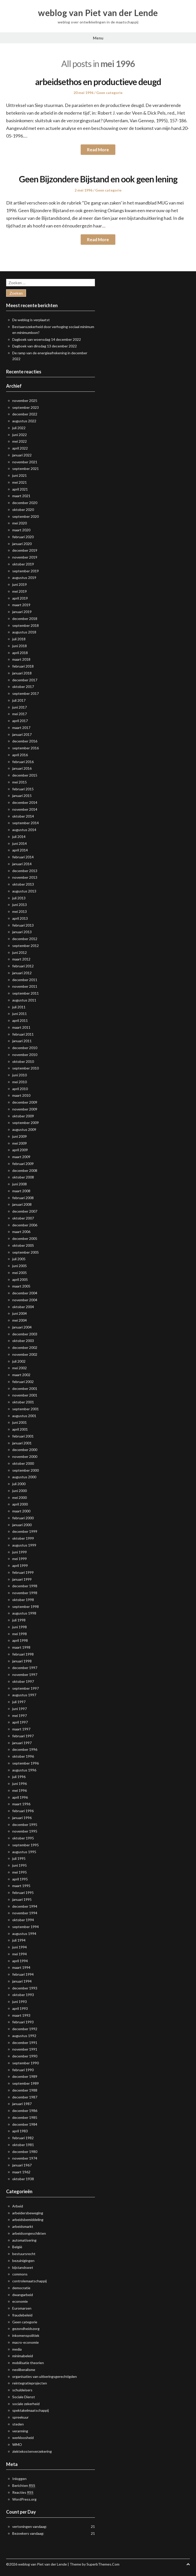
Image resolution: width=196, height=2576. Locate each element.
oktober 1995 (23, 1838)
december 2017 (24, 680)
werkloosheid (23, 2437)
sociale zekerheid (26, 2404)
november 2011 (24, 986)
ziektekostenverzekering (32, 2451)
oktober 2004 (23, 1307)
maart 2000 (21, 1511)
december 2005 (24, 1238)
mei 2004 (19, 1320)
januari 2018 (22, 673)
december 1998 (24, 1586)
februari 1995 (23, 1892)
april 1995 (20, 1879)
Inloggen (19, 2478)
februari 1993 (23, 2022)
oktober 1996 (23, 1756)
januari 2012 (22, 973)
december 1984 (24, 2124)
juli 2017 (19, 700)
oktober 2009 (23, 1116)
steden (18, 2424)
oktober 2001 (23, 1402)
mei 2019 (19, 591)
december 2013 (24, 871)
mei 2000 (19, 1497)
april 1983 (20, 2131)
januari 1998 (22, 1661)
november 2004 (24, 1300)
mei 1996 (19, 1790)
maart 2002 (21, 1375)
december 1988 (24, 2090)
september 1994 (25, 1926)
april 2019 (20, 598)
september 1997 (25, 1688)
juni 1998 (19, 1627)
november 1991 (24, 2049)
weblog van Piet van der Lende (98, 13)
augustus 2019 (24, 577)
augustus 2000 (24, 1477)
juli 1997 (19, 1702)
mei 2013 (19, 911)
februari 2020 (23, 537)
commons (20, 2274)
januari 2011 (22, 1041)
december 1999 (24, 1531)
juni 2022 (19, 434)
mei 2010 (19, 1082)
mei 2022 (19, 441)
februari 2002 (23, 1381)
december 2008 (24, 1170)
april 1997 (20, 1722)
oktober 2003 (23, 1340)
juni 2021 (19, 475)
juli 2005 (19, 1259)
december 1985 (24, 2117)
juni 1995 (19, 1865)
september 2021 (25, 468)
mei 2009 (19, 1143)
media (17, 2349)
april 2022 (20, 448)
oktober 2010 (23, 1061)
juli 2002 (19, 1361)
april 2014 (20, 850)
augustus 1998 (24, 1613)
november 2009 (24, 1109)
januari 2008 (22, 1204)
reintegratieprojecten (29, 2383)
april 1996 (20, 1797)
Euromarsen (21, 2308)
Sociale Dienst (23, 2397)
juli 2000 (19, 1484)
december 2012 (24, 939)
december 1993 (24, 1988)
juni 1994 (19, 1947)
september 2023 (25, 407)
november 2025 (24, 400)
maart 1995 (21, 1885)
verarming (20, 2431)
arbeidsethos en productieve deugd (98, 81)
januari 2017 (22, 734)
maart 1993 (21, 2015)
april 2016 (20, 755)
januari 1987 (22, 2104)
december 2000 (24, 1449)
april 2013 (20, 918)
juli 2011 (19, 1007)
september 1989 (25, 2083)
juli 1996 (19, 1776)
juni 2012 (19, 952)
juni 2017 (19, 707)
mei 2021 (19, 482)
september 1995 (25, 1845)
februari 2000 (23, 1518)
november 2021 (24, 462)
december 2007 (24, 1211)
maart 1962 (21, 2172)
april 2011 (20, 1020)
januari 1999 (22, 1579)
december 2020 (24, 502)
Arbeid (17, 2206)
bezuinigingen (23, 2260)
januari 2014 (22, 864)
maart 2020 (21, 530)
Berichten (23, 2485)
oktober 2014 (23, 816)
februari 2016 (23, 762)
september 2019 (25, 571)
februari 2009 (23, 1163)
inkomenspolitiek (25, 2335)
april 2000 (20, 1504)
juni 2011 (19, 1013)
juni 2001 (19, 1422)
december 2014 (24, 802)
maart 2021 (21, 496)
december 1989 (24, 2076)
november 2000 (24, 1456)
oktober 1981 (23, 2145)
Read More (98, 149)
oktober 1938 (23, 2179)
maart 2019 (21, 605)
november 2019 (24, 557)
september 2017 (25, 693)
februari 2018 (23, 666)
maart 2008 (21, 1191)
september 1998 (25, 1606)
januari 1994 (22, 1981)
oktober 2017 (23, 686)
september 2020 (25, 516)
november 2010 (24, 1054)
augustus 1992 (24, 2035)
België (17, 2247)
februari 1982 (23, 2138)
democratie (21, 2288)
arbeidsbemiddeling (27, 2219)
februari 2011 (23, 1034)
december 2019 (24, 550)
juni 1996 (19, 1783)
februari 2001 (23, 1436)
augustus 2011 (24, 1000)
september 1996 (25, 1763)
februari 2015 (23, 789)
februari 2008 (23, 1198)
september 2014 (25, 823)
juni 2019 (19, 584)
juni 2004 (19, 1313)
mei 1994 (19, 1954)
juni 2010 (19, 1075)
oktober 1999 (23, 1538)
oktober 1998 (23, 1599)
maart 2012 (21, 959)
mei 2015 (19, 782)
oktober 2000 (23, 1463)
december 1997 (24, 1667)
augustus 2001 (24, 1416)
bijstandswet (22, 2267)
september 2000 (25, 1470)
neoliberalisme (23, 2369)
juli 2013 (19, 898)
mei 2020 (19, 523)
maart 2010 (21, 1095)
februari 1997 (23, 1736)
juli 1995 (19, 1858)
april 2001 (20, 1429)
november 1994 (24, 1913)
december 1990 (24, 2056)
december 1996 (24, 1749)
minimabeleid (22, 2356)
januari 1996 (22, 1817)
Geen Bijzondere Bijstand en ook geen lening (98, 179)
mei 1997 (19, 1715)
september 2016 (25, 748)
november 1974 (24, 2158)
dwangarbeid (22, 2295)
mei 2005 (19, 1272)
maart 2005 (21, 1286)
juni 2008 (19, 1184)
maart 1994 (21, 1967)
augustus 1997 (24, 1695)
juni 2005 (19, 1266)
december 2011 (24, 980)
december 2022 (24, 414)
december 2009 (24, 1102)
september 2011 (25, 993)
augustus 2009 (24, 1129)
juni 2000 (19, 1490)
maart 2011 (21, 1027)
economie (20, 2301)
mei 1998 (19, 1634)
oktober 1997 (23, 1681)
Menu (98, 38)
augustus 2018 (24, 632)
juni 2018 (19, 646)
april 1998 (20, 1640)
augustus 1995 (24, 1852)
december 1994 (24, 1906)
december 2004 (24, 1293)
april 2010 (20, 1089)
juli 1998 (19, 1620)
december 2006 (24, 1225)
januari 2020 (22, 543)
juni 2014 (19, 843)
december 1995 (24, 1824)
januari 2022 (22, 455)
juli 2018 (19, 639)
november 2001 (24, 1395)
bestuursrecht (23, 2254)
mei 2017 (19, 714)
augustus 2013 (24, 891)
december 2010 (24, 1048)
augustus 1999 (24, 1545)
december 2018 (24, 618)
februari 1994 (23, 1974)
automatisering (24, 2240)
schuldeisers (22, 2390)
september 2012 (25, 945)
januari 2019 (22, 611)
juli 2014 (19, 836)
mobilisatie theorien (28, 2363)
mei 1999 (19, 1558)
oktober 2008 (23, 1177)
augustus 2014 (24, 830)
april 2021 (20, 489)
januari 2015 (22, 795)
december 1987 (24, 2097)
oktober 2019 (23, 564)
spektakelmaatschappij (30, 2410)
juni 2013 (19, 904)
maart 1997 (21, 1729)
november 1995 (24, 1831)
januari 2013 (22, 932)
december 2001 (24, 1388)
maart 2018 (21, 659)
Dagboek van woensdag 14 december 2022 (46, 339)
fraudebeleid (22, 2315)
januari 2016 (22, 768)
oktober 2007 (23, 1218)
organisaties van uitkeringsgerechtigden (44, 2376)
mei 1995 (19, 1872)
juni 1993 (19, 2001)
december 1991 (24, 2042)
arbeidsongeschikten (29, 2233)
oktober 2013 (23, 884)
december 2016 (24, 741)
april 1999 (20, 1565)
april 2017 (20, 720)
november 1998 (24, 1593)
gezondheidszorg (26, 2328)
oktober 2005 (23, 1245)
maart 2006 (21, 1231)
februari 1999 (23, 1572)
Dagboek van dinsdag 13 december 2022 (44, 346)
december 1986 (24, 2110)
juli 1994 (19, 1940)
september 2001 (25, 1409)
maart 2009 (21, 1157)
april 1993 (20, 2008)
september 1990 (25, 2063)
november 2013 (24, 877)
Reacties (22, 2492)
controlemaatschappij (29, 2281)
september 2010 (25, 1068)
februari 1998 (23, 1654)
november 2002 (24, 1354)
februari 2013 (23, 925)
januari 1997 (22, 1743)
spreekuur (20, 2417)
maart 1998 (21, 1647)
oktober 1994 (23, 1920)
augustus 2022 (24, 421)
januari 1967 (22, 2165)
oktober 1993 (23, 1994)
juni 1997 (19, 1708)
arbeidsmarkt (22, 2226)
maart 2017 (21, 727)
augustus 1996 (24, 1770)
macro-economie (25, 2342)
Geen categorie (109, 92)
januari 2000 (22, 1525)
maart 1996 (21, 1804)
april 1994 (20, 1961)
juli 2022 (19, 428)
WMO (17, 2444)
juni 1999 (19, 1552)
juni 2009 (19, 1136)
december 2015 (24, 775)
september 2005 (25, 1252)
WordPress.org (24, 2499)
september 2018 (25, 625)
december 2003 (24, 1334)
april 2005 (20, 1279)
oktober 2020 (23, 509)
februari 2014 (23, 857)
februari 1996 (23, 1811)
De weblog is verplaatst (31, 320)
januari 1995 (22, 1899)
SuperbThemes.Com (103, 2564)
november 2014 (24, 809)
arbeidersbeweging (27, 2213)
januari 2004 (22, 1327)
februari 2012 (23, 966)
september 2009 (25, 1122)
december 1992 (24, 2029)
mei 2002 (19, 1368)
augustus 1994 (24, 1933)
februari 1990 (23, 2070)
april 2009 (20, 1150)
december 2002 (24, 1347)
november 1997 (24, 1674)
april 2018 (20, 652)
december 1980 (24, 2151)
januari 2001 (22, 1443)
